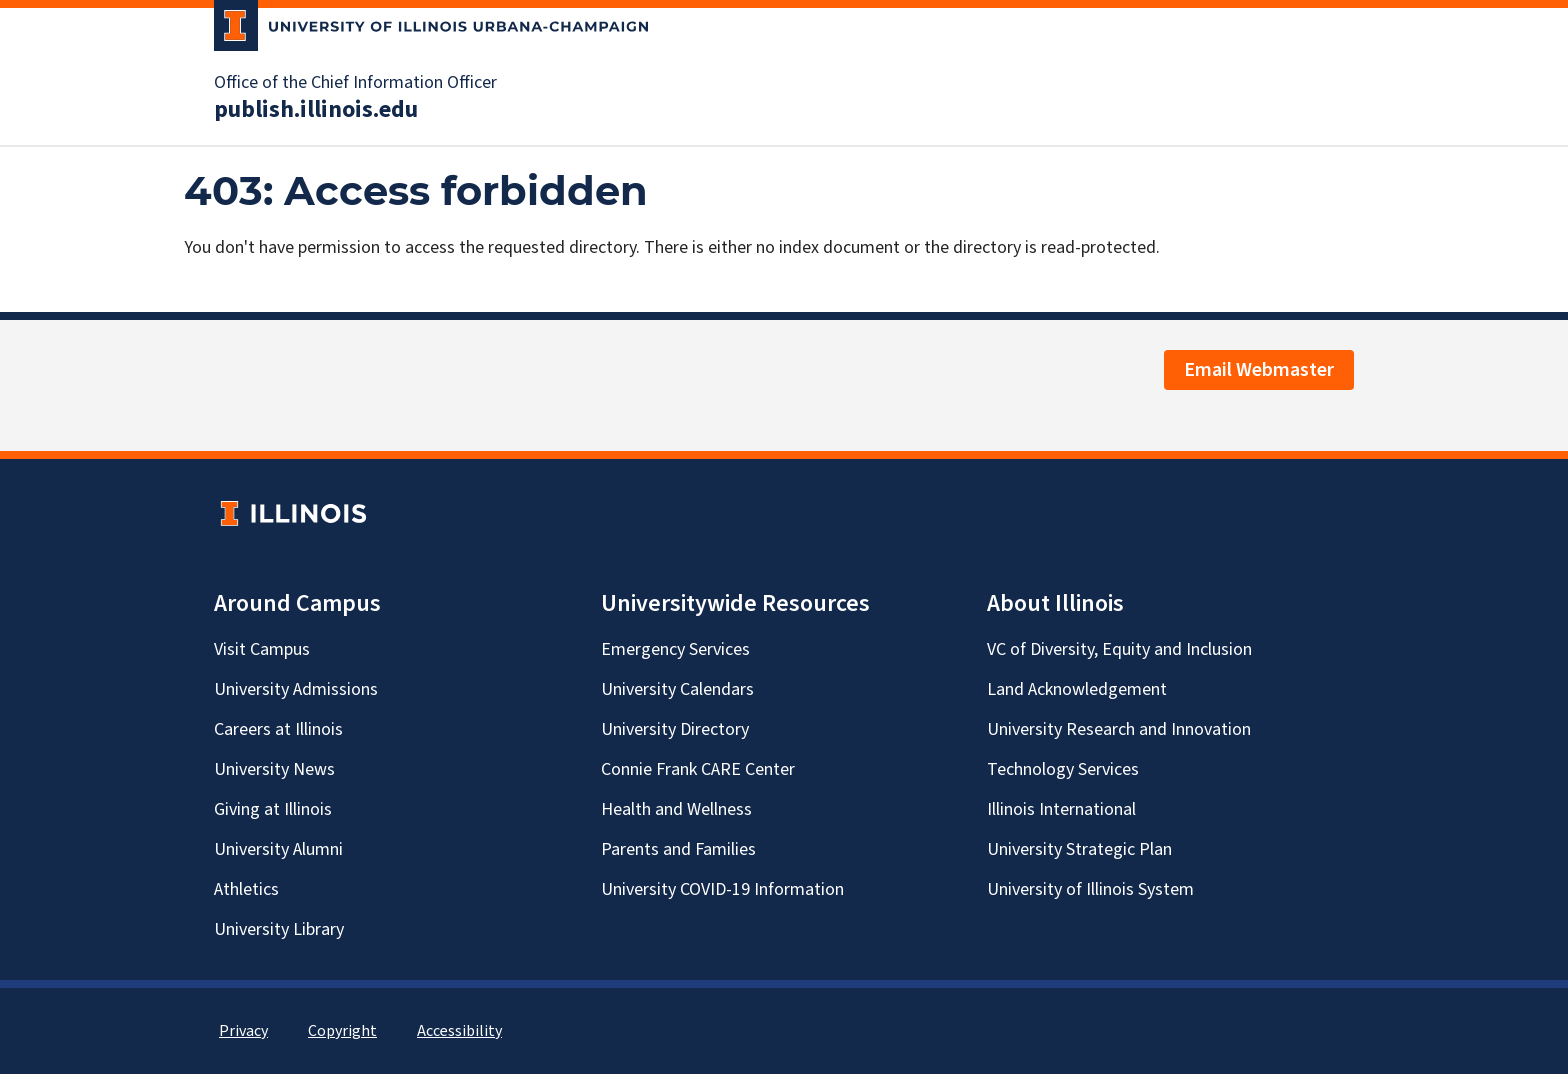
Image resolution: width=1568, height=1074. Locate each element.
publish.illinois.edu (316, 110)
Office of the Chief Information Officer (355, 83)
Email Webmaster (1259, 370)
